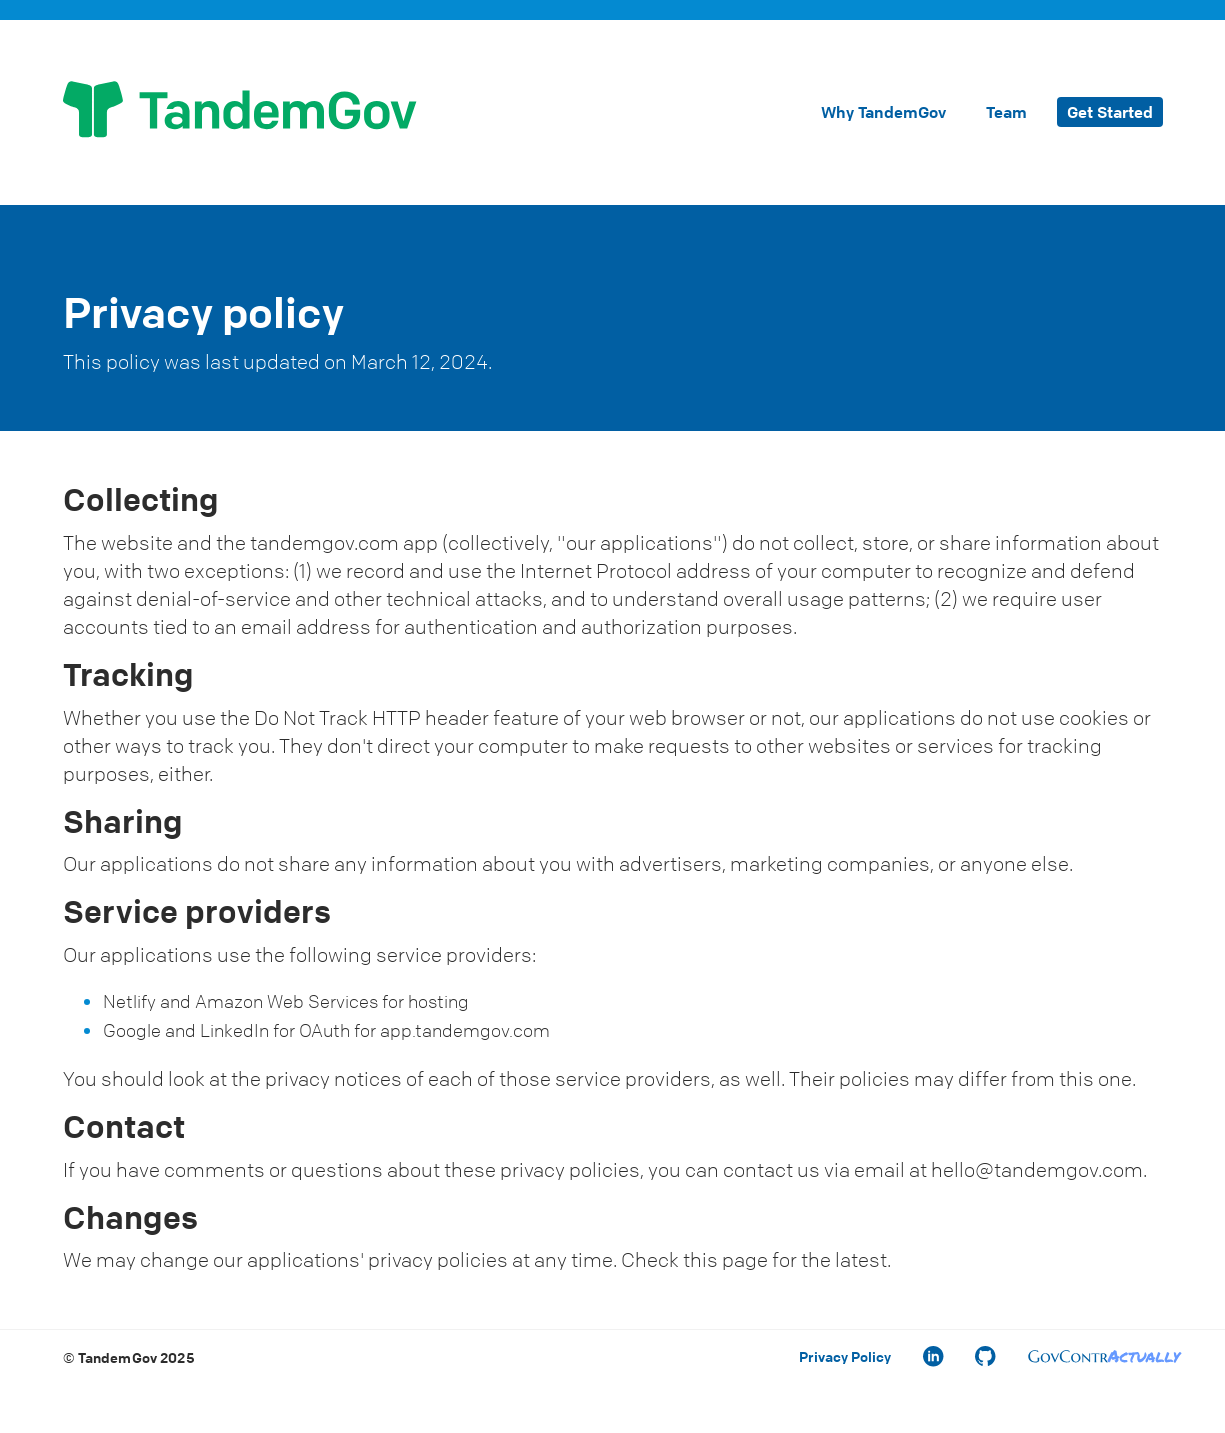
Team (1006, 112)
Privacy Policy (845, 1356)
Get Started (1110, 112)
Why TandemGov (883, 112)
